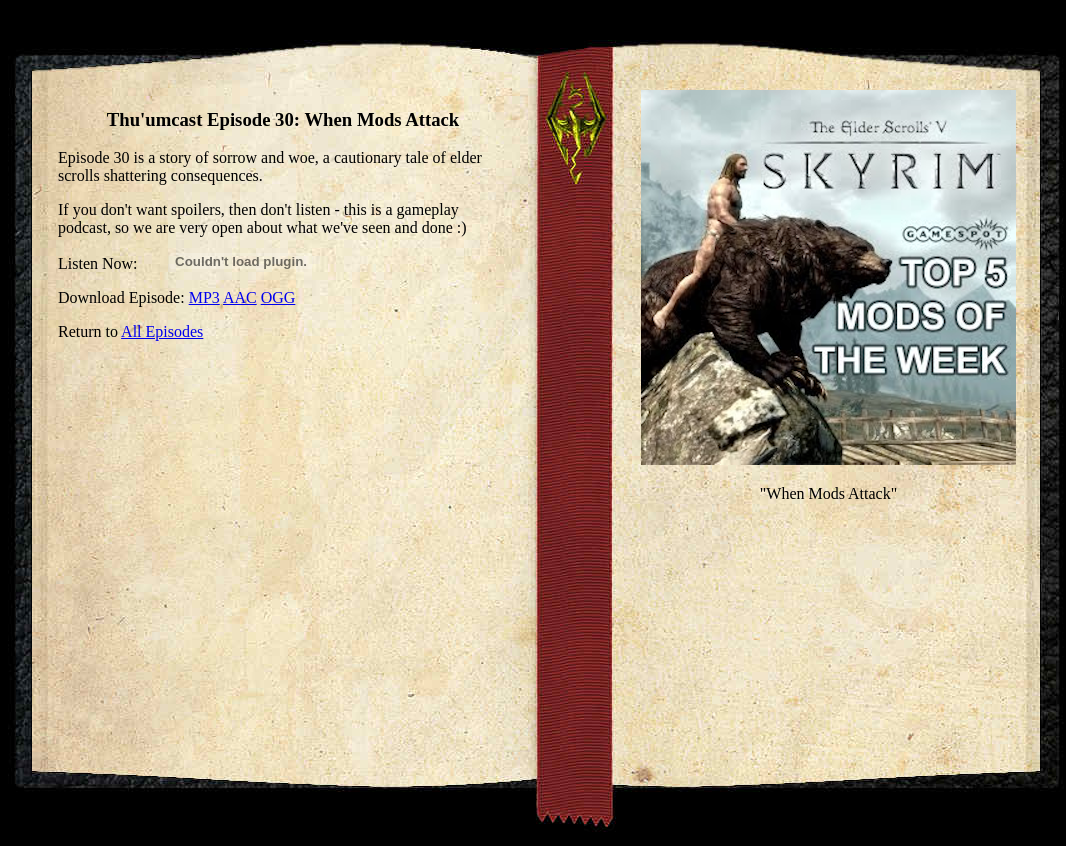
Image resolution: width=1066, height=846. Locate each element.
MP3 (204, 297)
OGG (278, 297)
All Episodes (162, 331)
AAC (240, 297)
